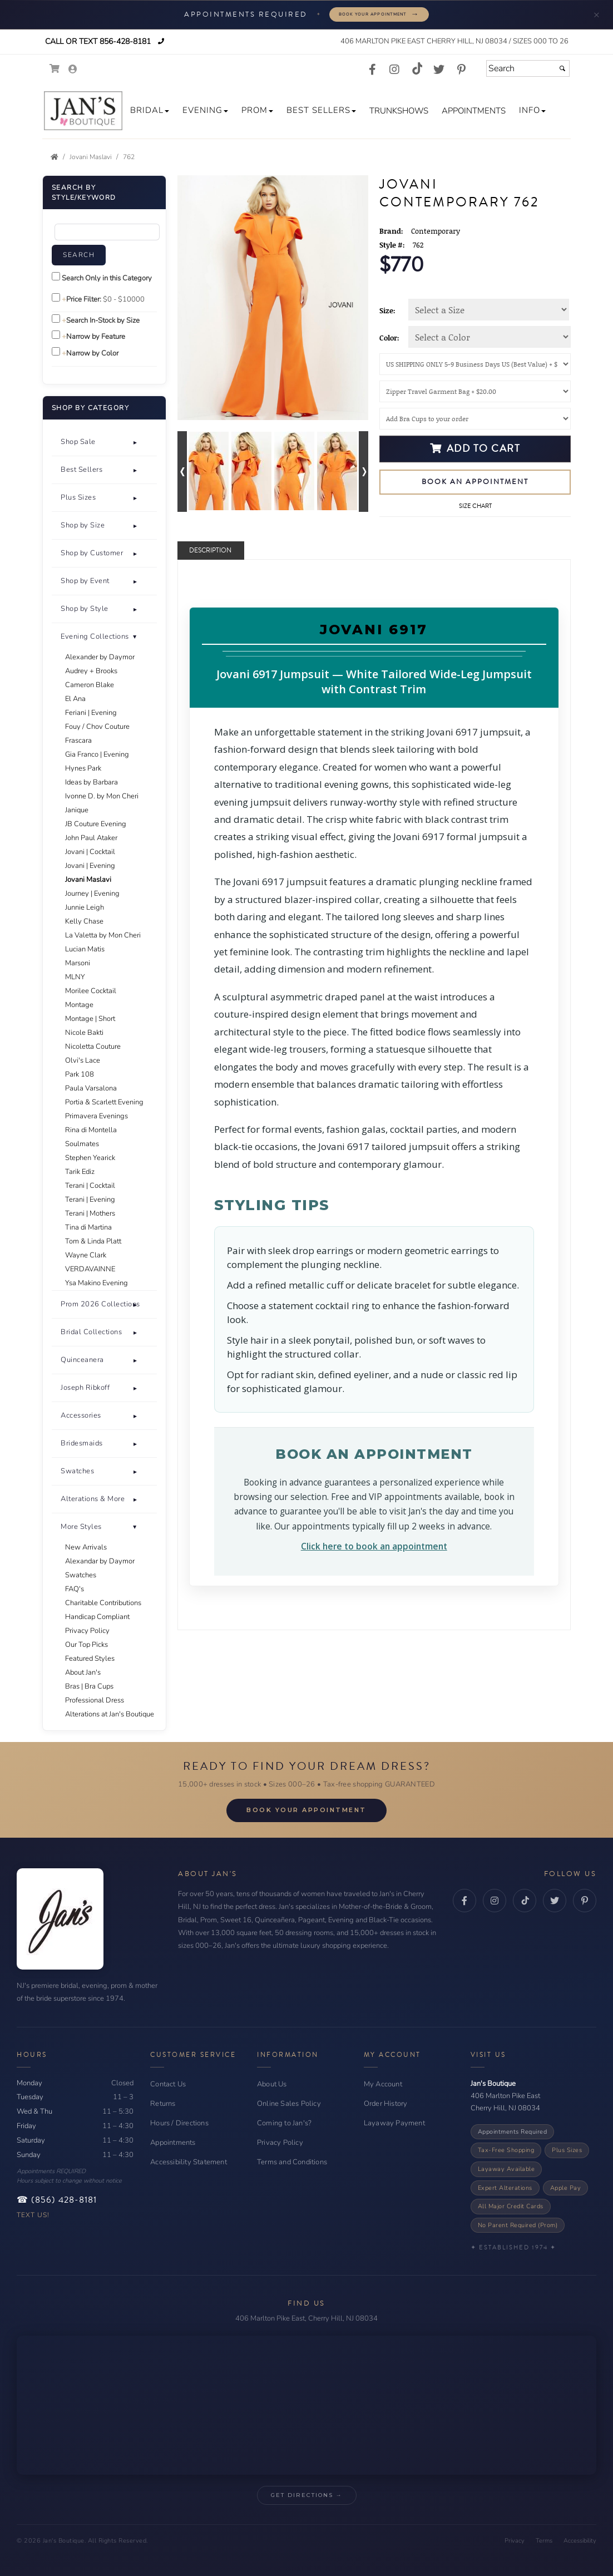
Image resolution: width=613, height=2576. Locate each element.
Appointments (172, 2143)
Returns (162, 2104)
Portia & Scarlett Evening (104, 1102)
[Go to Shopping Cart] (55, 68)
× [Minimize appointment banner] (597, 14)
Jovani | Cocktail (90, 852)
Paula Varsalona (91, 1088)
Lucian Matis (85, 949)
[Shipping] (475, 364)
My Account (383, 2084)
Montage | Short (90, 1019)
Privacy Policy (87, 1631)
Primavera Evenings (96, 1116)
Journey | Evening (92, 894)
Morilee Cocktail (90, 991)
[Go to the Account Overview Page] (73, 70)
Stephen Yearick (90, 1158)
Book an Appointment (475, 482)
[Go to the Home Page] (54, 156)
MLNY (75, 977)
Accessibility (579, 2540)
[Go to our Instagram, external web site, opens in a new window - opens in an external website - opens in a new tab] (394, 70)
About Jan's (83, 1672)
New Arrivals (86, 1547)
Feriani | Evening (91, 713)
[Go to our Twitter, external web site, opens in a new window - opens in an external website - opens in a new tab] (439, 70)
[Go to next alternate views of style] (363, 471)
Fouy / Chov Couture (97, 727)
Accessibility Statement (188, 2162)
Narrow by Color (92, 353)
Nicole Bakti (84, 1033)
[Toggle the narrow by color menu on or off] (56, 351)
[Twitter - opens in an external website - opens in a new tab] (554, 1900)
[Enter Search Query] (107, 232)
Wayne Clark (85, 1255)
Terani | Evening (90, 1200)
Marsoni (77, 963)
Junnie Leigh (84, 907)
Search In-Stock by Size (103, 320)
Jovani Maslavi (88, 880)
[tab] (104, 442)
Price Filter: (83, 299)
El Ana (75, 699)
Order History (386, 2104)
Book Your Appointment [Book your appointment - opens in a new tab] (378, 14)
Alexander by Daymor (100, 657)
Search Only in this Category (107, 278)
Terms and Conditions (292, 2162)
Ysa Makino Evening (96, 1283)
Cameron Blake (89, 685)
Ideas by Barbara (91, 782)
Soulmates (82, 1144)
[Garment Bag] (475, 391)
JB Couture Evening (95, 824)
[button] (149, 110)
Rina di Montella (91, 1130)
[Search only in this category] (56, 276)
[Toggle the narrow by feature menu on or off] (56, 334)
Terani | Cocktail (90, 1186)
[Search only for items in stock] (56, 318)
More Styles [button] (81, 1527)
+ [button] (135, 442)
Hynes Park (83, 768)
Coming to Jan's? (284, 2123)
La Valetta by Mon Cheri (103, 935)
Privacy (515, 2540)
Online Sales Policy (289, 2104)
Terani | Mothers (90, 1213)
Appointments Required (512, 2132)
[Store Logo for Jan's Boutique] (82, 110)
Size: (387, 310)
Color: (389, 338)
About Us (272, 2084)
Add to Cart (475, 448)
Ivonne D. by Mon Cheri (102, 796)
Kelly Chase (84, 921)
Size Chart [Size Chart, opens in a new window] (475, 506)
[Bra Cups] (475, 419)
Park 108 (79, 1074)
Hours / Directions (179, 2123)
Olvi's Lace (82, 1060)
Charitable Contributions (103, 1603)
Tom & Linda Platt (93, 1241)
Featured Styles (90, 1659)
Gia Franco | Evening (97, 754)
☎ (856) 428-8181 (57, 2200)
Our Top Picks (86, 1645)
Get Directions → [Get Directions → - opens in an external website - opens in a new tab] (307, 2495)
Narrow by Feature (95, 337)
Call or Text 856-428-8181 (97, 41)
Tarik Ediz (80, 1172)
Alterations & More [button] (93, 1499)
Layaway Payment (394, 2123)
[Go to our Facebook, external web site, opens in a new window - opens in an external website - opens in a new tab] (372, 70)
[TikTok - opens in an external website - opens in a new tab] (524, 1900)
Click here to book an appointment (374, 1546)
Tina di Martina (88, 1227)
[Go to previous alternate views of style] (182, 471)
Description (210, 550)
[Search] (528, 68)
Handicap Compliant (97, 1617)
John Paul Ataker (91, 838)
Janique (76, 810)
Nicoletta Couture (93, 1047)
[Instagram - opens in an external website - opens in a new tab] (494, 1900)
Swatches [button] (77, 1471)
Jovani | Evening (90, 866)
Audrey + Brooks (91, 671)
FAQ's (74, 1589)
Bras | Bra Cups (89, 1686)
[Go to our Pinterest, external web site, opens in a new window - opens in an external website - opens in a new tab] (461, 70)
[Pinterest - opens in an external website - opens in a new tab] (584, 1900)
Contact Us (168, 2084)
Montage (79, 1005)
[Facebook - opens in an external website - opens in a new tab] (464, 1900)
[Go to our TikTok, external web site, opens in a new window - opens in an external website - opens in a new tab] (416, 68)
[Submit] (562, 68)
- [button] (135, 1527)
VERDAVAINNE (90, 1269)
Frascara (78, 741)
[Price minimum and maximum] (125, 299)
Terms (544, 2540)
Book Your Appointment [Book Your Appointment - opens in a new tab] (306, 1810)
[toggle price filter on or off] (56, 297)
